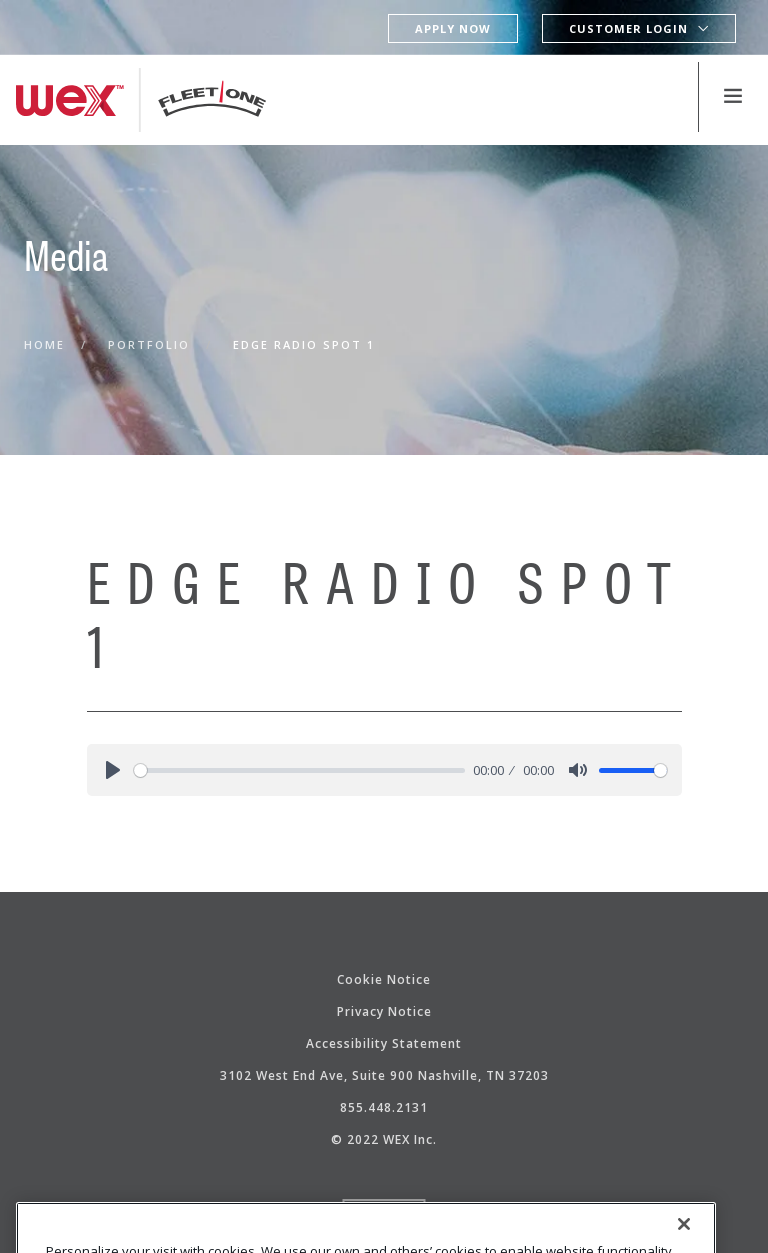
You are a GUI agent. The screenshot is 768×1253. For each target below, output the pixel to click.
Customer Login (628, 28)
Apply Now (453, 28)
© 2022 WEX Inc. (384, 1139)
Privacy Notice (384, 1011)
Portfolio (149, 344)
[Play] (113, 770)
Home (44, 344)
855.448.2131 (384, 1107)
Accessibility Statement (384, 1043)
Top (384, 1214)
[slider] (300, 770)
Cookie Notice (384, 979)
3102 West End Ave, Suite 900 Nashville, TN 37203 (384, 1075)
